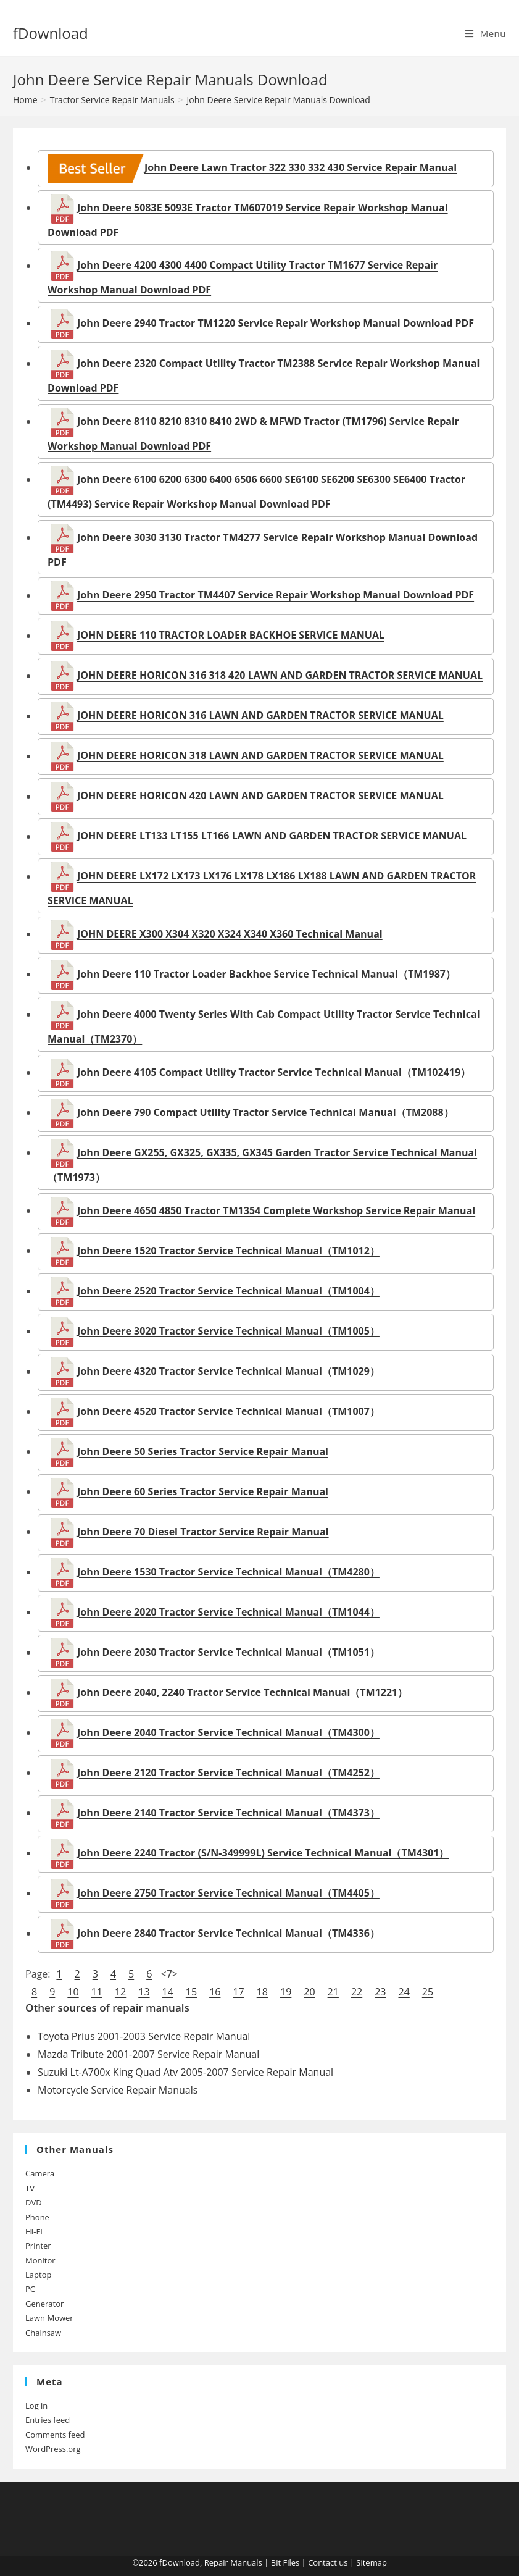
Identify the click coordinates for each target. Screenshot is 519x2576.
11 (96, 1992)
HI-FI (34, 2231)
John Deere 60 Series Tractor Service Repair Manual (202, 1491)
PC (30, 2288)
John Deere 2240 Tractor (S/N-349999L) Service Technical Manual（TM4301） (263, 1853)
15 (191, 1992)
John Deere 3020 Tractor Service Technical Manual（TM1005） (228, 1331)
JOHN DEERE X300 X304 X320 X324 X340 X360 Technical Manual (230, 934)
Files (291, 2562)
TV (30, 2188)
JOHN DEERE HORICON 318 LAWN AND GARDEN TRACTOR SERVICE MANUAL (260, 756)
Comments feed (55, 2434)
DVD (33, 2202)
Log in (36, 2405)
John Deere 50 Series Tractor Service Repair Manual (202, 1451)
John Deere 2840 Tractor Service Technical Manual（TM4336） (228, 1933)
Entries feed (47, 2419)
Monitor (40, 2260)
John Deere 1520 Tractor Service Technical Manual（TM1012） (228, 1250)
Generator (44, 2303)
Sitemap (371, 2562)
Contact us (327, 2562)
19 (285, 1992)
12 (120, 1992)
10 (72, 1992)
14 (167, 1992)
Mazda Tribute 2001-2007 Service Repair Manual (148, 2054)
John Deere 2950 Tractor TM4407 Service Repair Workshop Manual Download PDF (275, 595)
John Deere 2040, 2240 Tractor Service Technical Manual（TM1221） (242, 1692)
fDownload (50, 33)
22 (356, 1992)
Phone (37, 2217)
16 (214, 1992)
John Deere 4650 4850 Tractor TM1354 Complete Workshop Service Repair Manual (276, 1210)
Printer (38, 2245)
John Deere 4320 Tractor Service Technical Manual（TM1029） (228, 1371)
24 (404, 1992)
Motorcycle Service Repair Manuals (117, 2090)
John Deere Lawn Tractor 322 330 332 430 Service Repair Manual (252, 167)
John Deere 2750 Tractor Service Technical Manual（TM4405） (228, 1893)
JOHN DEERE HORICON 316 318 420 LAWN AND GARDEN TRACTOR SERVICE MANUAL (280, 675)
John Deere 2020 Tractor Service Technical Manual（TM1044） (228, 1612)
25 (427, 1992)
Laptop (38, 2274)
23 (380, 1992)
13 (143, 1992)
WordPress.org (53, 2448)
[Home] (25, 100)
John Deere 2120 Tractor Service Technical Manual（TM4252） (228, 1772)
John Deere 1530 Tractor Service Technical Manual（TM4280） (228, 1572)
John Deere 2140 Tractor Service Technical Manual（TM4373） (228, 1812)
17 (238, 1992)
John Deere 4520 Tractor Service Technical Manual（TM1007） (228, 1411)
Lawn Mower (49, 2317)
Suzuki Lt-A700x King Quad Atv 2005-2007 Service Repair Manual (185, 2072)
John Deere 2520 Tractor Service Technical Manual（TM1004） (228, 1291)
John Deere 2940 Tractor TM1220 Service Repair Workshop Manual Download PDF (275, 323)
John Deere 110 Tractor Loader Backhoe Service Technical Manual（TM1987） (266, 974)
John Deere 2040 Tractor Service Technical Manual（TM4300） (228, 1732)
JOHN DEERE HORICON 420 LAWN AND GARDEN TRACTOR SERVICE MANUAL (260, 796)
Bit (276, 2562)
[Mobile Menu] (485, 33)
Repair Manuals (233, 2562)
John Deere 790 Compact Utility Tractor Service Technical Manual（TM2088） (265, 1112)
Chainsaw (43, 2332)
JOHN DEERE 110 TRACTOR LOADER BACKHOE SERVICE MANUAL (230, 635)
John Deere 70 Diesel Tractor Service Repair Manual (203, 1531)
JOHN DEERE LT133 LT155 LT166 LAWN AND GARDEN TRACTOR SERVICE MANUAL (272, 836)
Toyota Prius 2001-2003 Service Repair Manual (144, 2036)
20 (309, 1992)
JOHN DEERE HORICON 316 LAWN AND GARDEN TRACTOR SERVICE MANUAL (260, 716)
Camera (39, 2173)
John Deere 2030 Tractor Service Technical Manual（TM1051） (228, 1652)
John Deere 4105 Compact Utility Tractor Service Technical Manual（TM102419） (273, 1072)
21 (333, 1992)
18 (262, 1992)
